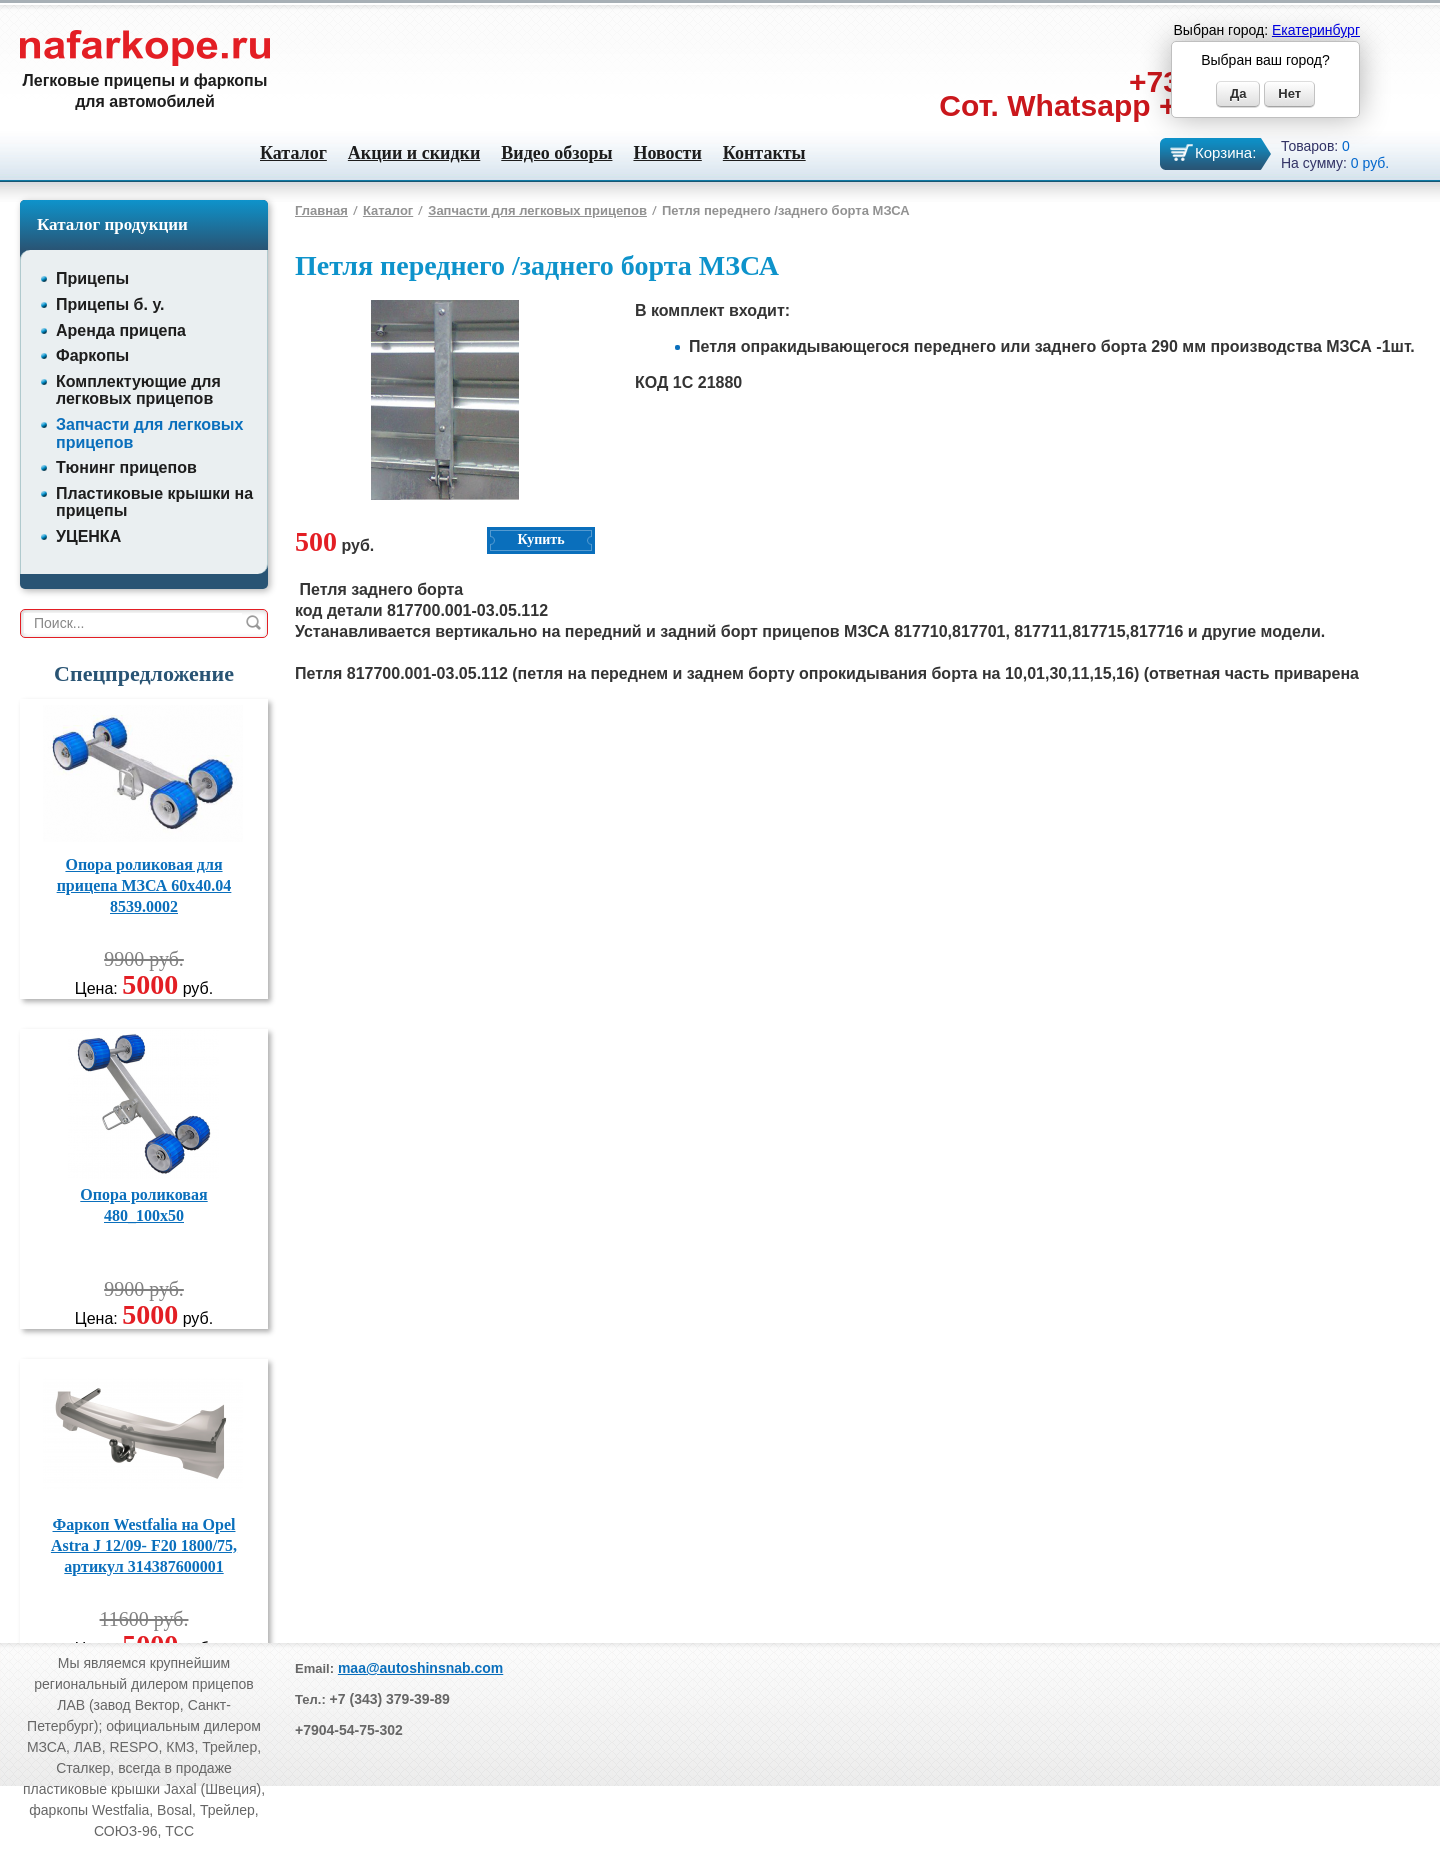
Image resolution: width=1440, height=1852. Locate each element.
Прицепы (92, 278)
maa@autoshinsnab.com (420, 1668)
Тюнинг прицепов (126, 467)
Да (1238, 93)
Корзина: (1225, 152)
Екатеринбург (1316, 30)
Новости (667, 153)
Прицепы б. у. (110, 304)
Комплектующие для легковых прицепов (138, 390)
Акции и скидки (414, 153)
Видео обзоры (556, 153)
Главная (321, 210)
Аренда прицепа (121, 330)
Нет (1289, 93)
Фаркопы (92, 355)
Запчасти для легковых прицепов (537, 210)
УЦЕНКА (88, 536)
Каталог (293, 153)
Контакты (764, 153)
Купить (540, 539)
